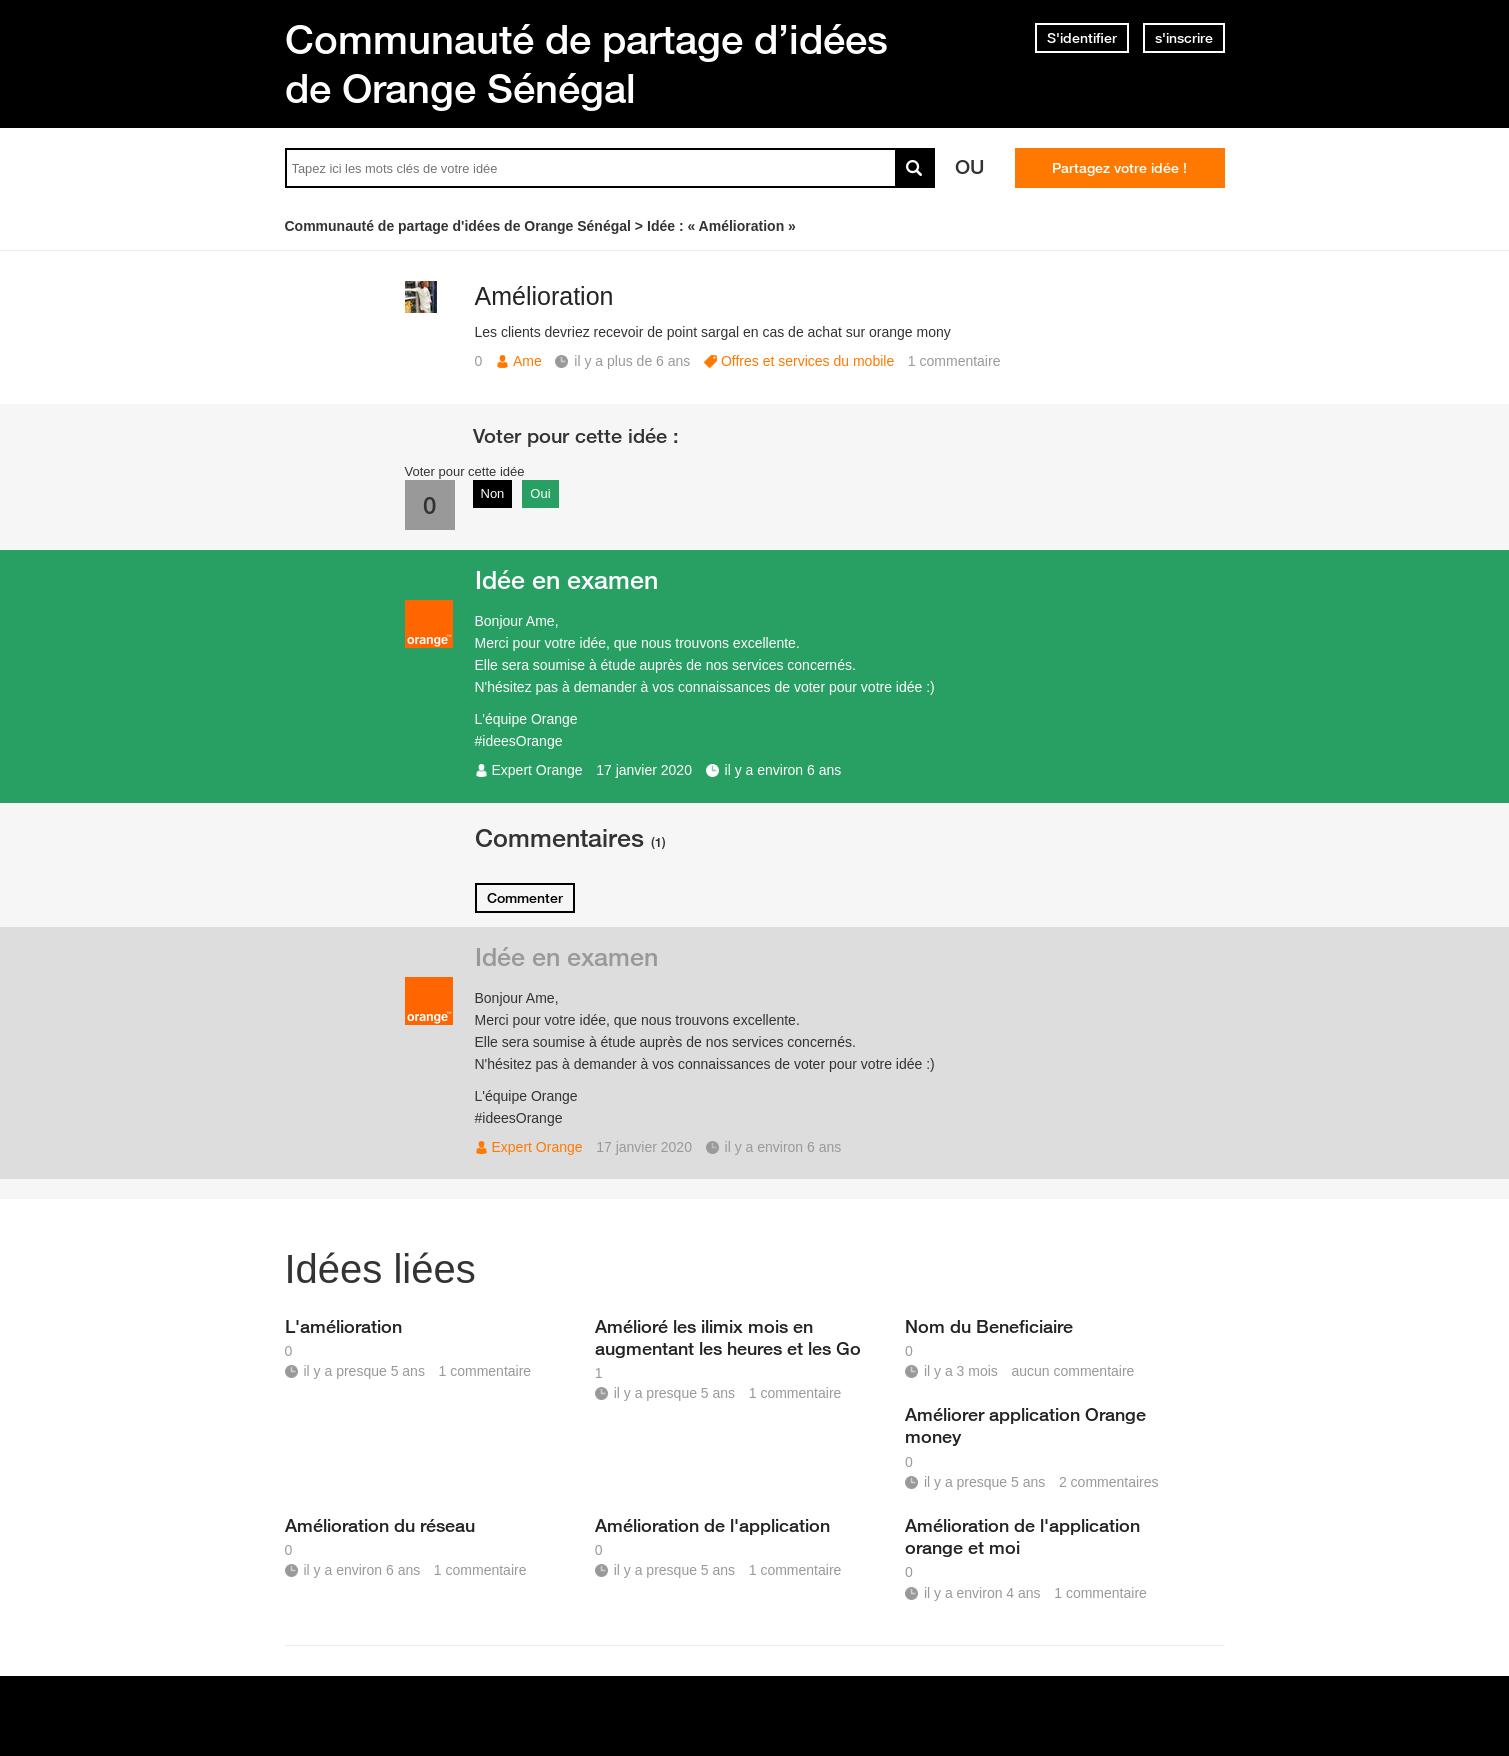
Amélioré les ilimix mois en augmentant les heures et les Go (728, 1337)
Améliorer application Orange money (1025, 1425)
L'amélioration (343, 1326)
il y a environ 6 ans (783, 770)
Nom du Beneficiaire (989, 1326)
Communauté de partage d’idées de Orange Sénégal (586, 63)
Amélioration (544, 296)
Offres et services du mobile (807, 361)
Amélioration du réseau (380, 1525)
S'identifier (1082, 38)
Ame (527, 361)
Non (493, 493)
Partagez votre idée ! (1119, 168)
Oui (540, 493)
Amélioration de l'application (712, 1525)
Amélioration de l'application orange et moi (1022, 1536)
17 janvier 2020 (644, 770)
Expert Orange (537, 770)
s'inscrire (1184, 38)
